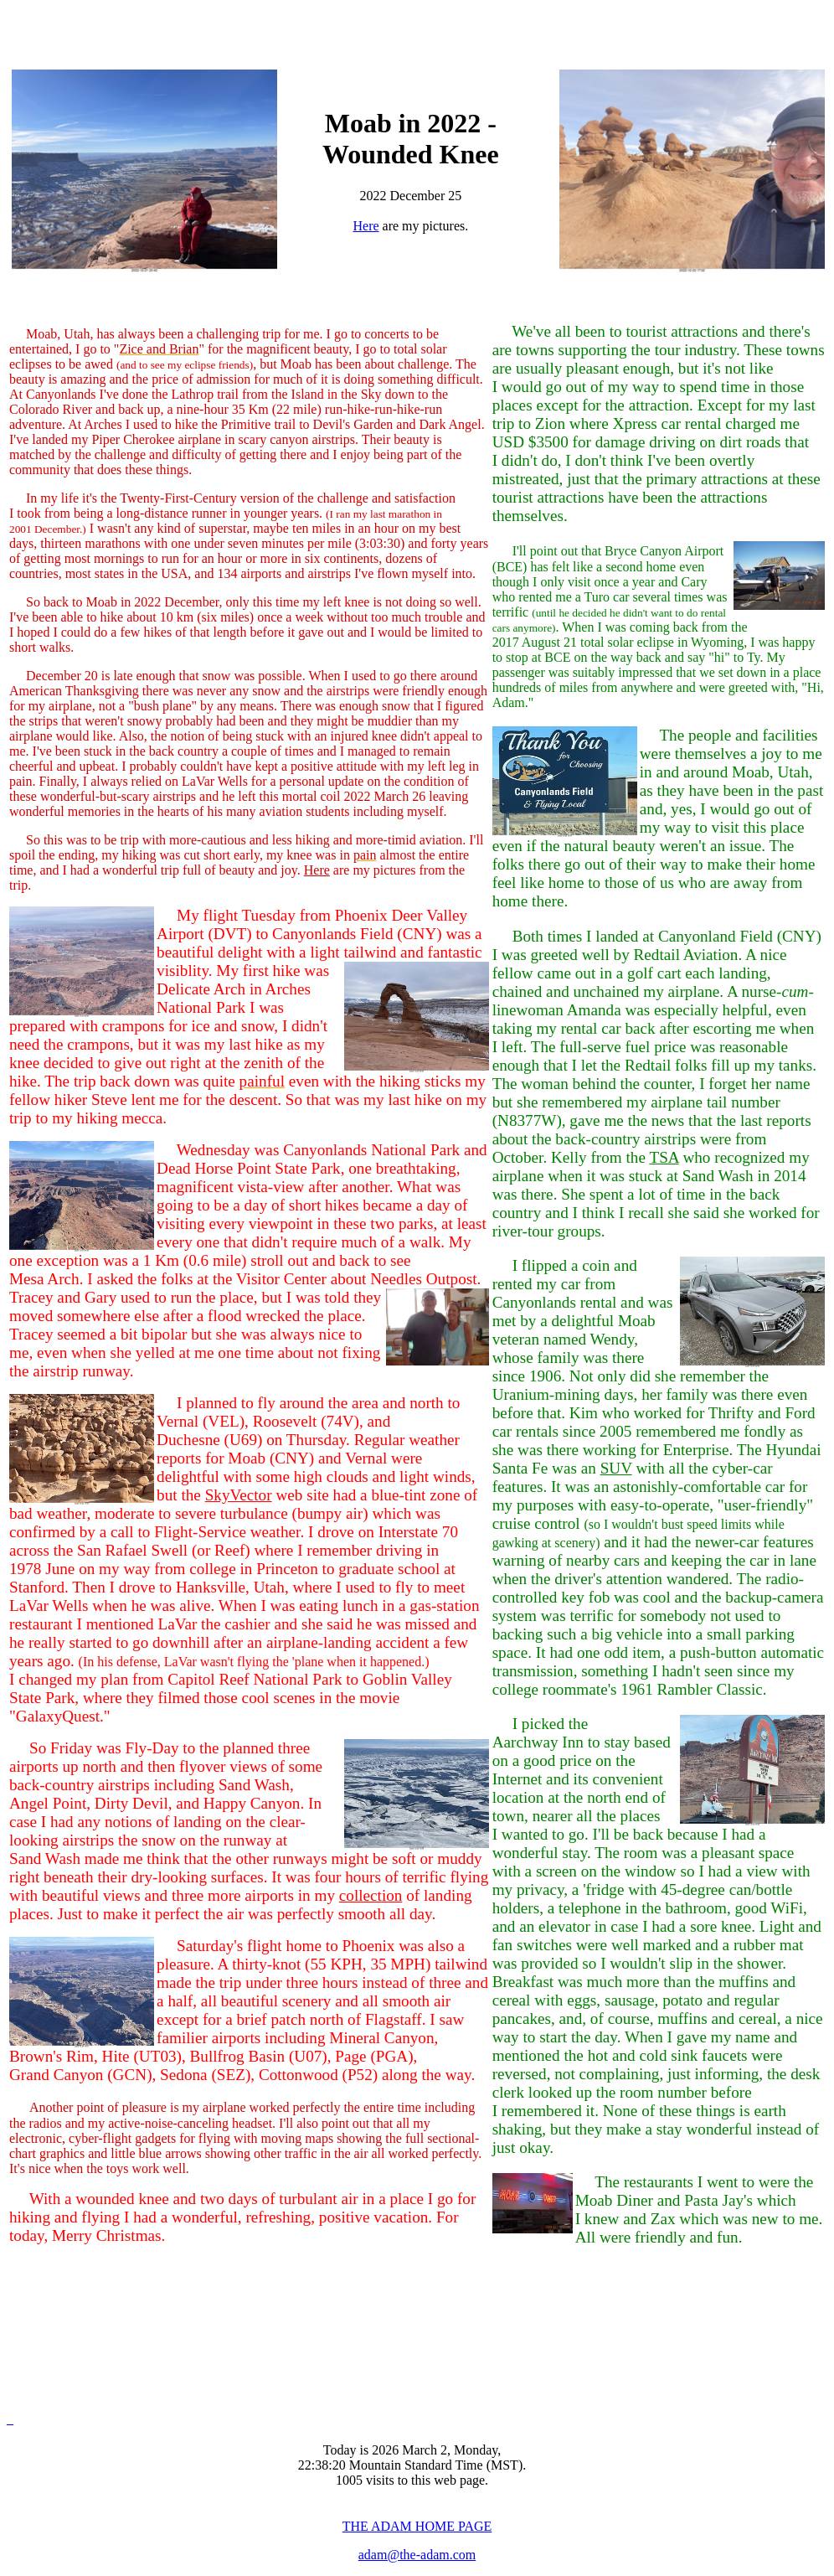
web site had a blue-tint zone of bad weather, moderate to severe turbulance (244, 1605)
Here (365, 226)
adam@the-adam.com (417, 2555)
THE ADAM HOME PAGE (417, 2526)
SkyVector (238, 1495)
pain (365, 855)
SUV (616, 1468)
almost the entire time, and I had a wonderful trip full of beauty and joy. (239, 862)
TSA (663, 1157)
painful (262, 1081)
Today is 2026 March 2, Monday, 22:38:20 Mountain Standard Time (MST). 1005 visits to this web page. (412, 2465)
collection (371, 1895)
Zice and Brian (158, 349)
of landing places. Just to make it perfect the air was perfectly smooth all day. (240, 1905)
